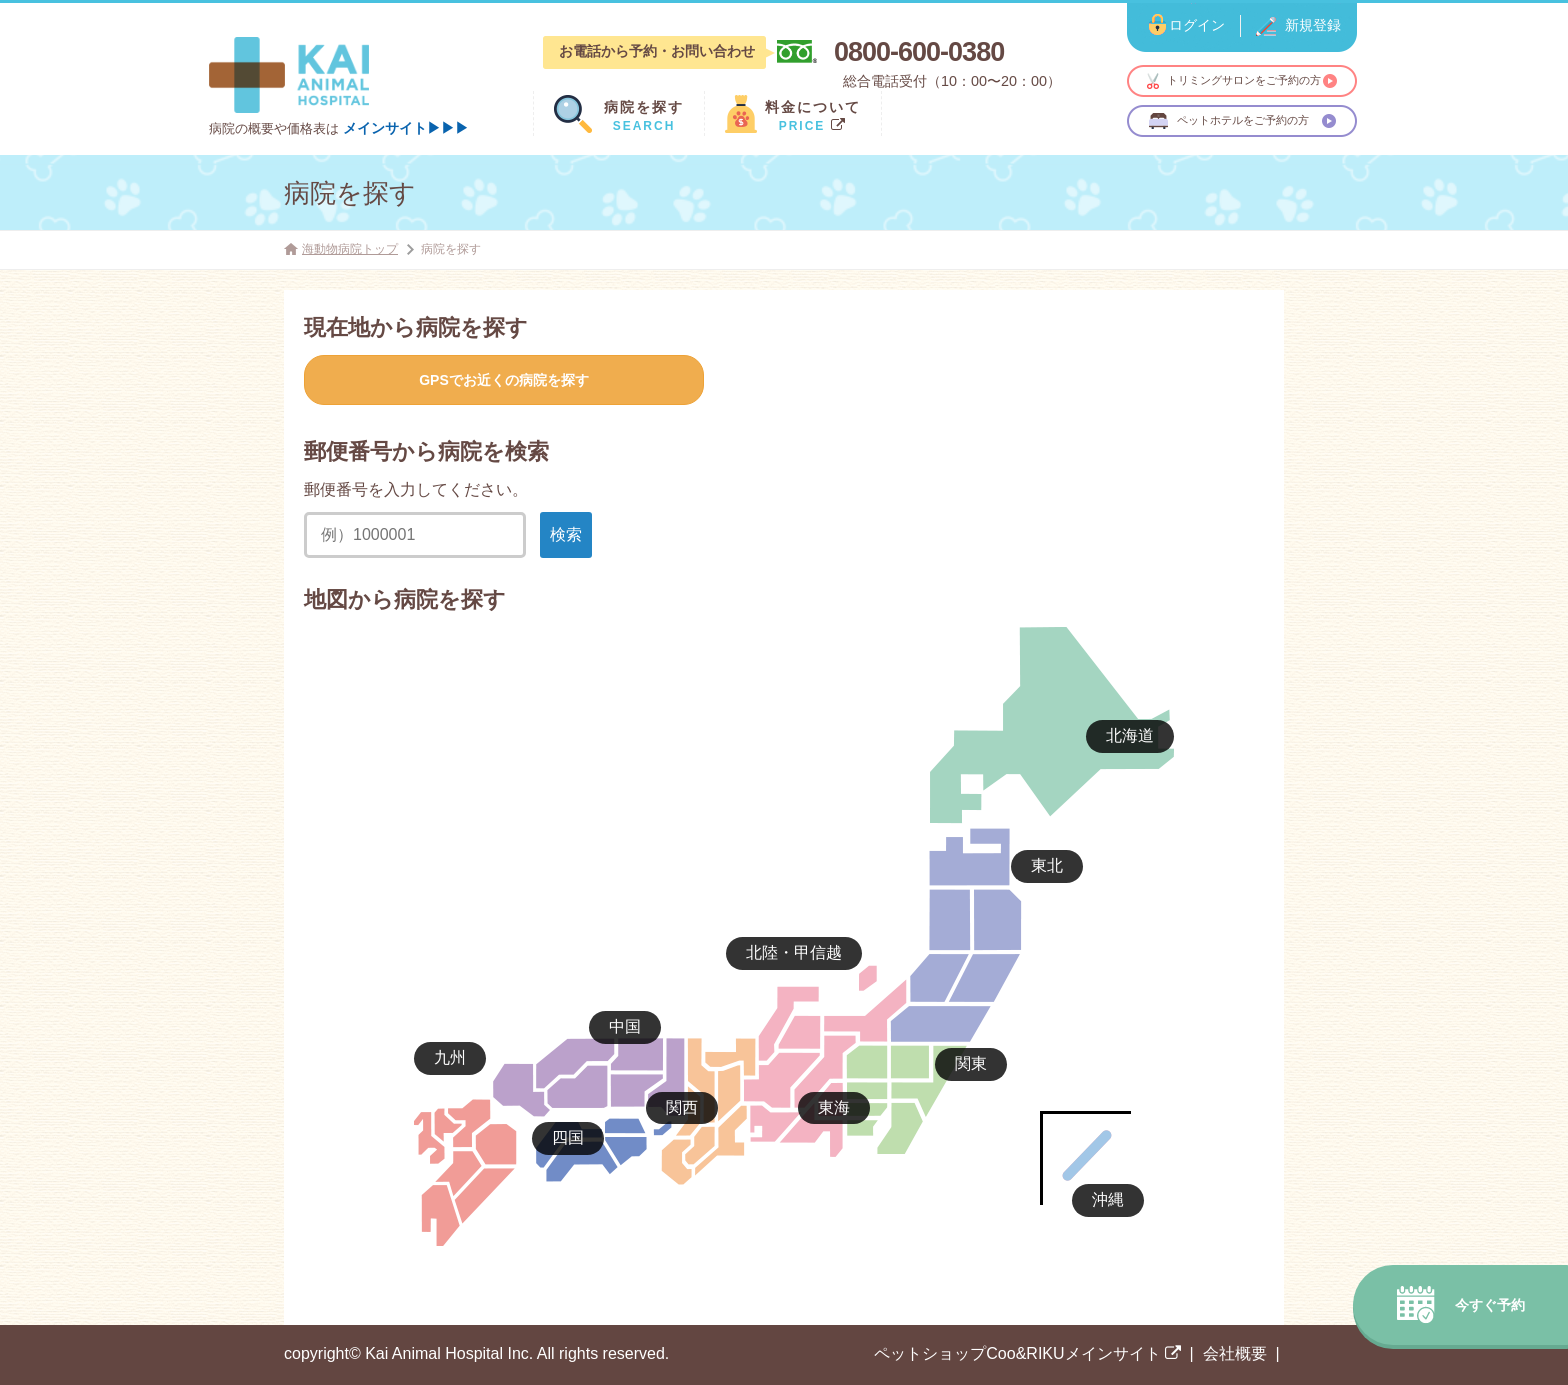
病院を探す (350, 193)
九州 (450, 1057)
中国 (625, 1026)
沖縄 (1108, 1199)
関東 (971, 1063)
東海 (834, 1107)
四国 (568, 1137)
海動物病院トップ (350, 249)
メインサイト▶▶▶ (406, 128)
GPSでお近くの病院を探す (504, 380)
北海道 (1130, 735)
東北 (1047, 865)
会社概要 (1235, 1353)
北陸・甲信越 (794, 952)
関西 (682, 1107)
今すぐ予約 (1490, 1305)
